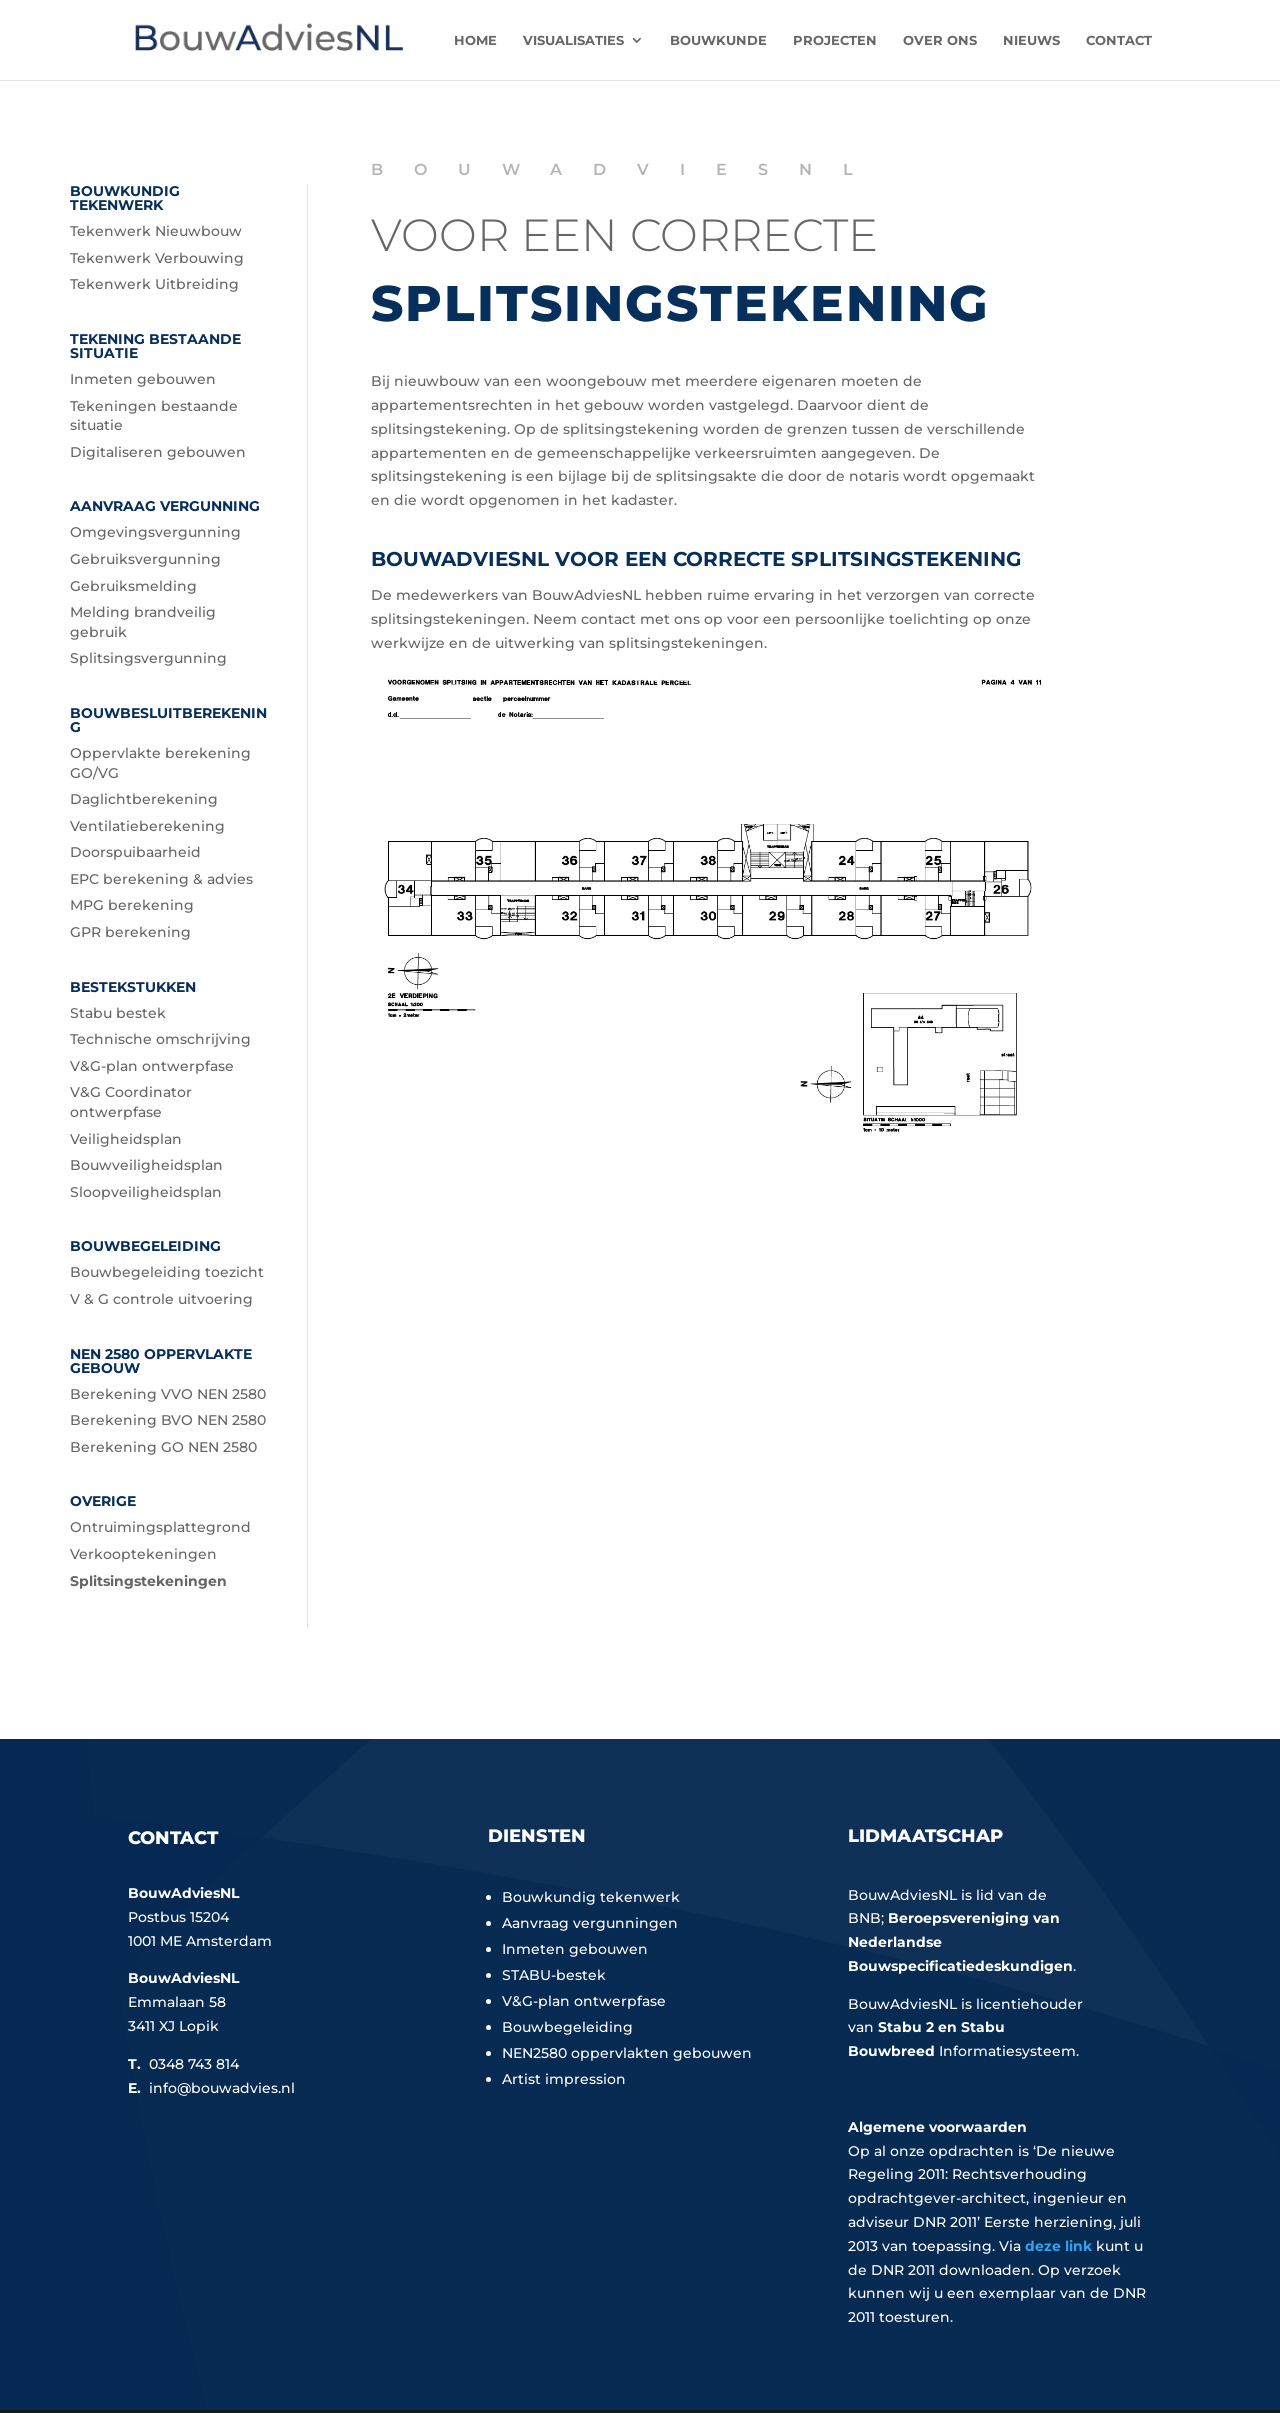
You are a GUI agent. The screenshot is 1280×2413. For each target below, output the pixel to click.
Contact (1119, 40)
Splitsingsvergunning (148, 658)
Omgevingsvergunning (155, 532)
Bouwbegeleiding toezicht (167, 1272)
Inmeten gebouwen (143, 379)
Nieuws (1031, 40)
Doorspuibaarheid (135, 852)
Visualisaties (573, 40)
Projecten (835, 40)
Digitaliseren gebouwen (158, 452)
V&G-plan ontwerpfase (152, 1066)
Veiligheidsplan (126, 1139)
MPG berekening (132, 905)
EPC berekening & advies (161, 879)
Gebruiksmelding (133, 586)
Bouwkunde (718, 40)
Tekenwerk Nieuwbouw (156, 231)
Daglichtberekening (144, 799)
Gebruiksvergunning (145, 559)
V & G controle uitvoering (161, 1299)
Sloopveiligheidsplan (146, 1192)
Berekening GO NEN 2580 (163, 1447)
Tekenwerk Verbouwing (157, 258)
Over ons (940, 40)
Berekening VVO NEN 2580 (168, 1394)
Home (475, 40)
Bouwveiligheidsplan (146, 1165)
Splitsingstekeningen (148, 1581)
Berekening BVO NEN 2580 (168, 1420)
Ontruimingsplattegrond (160, 1527)
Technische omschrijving (160, 1039)
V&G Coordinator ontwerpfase (131, 1102)
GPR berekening (130, 932)
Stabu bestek (118, 1013)
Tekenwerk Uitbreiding (154, 284)
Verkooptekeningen (143, 1554)
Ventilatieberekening (147, 826)
